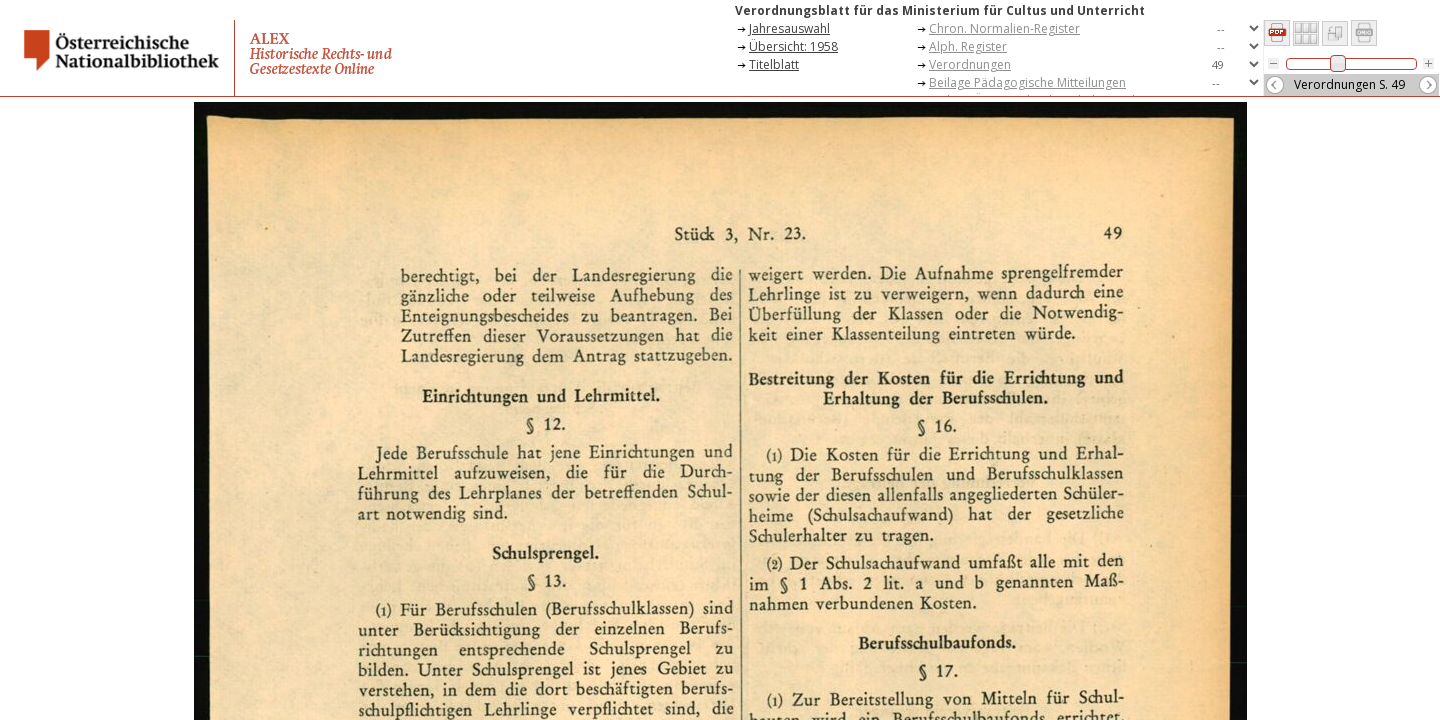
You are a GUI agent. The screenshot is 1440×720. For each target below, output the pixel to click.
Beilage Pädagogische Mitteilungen (1027, 82)
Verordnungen (970, 64)
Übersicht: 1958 (793, 46)
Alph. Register (968, 46)
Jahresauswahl (789, 28)
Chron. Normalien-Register (1004, 28)
